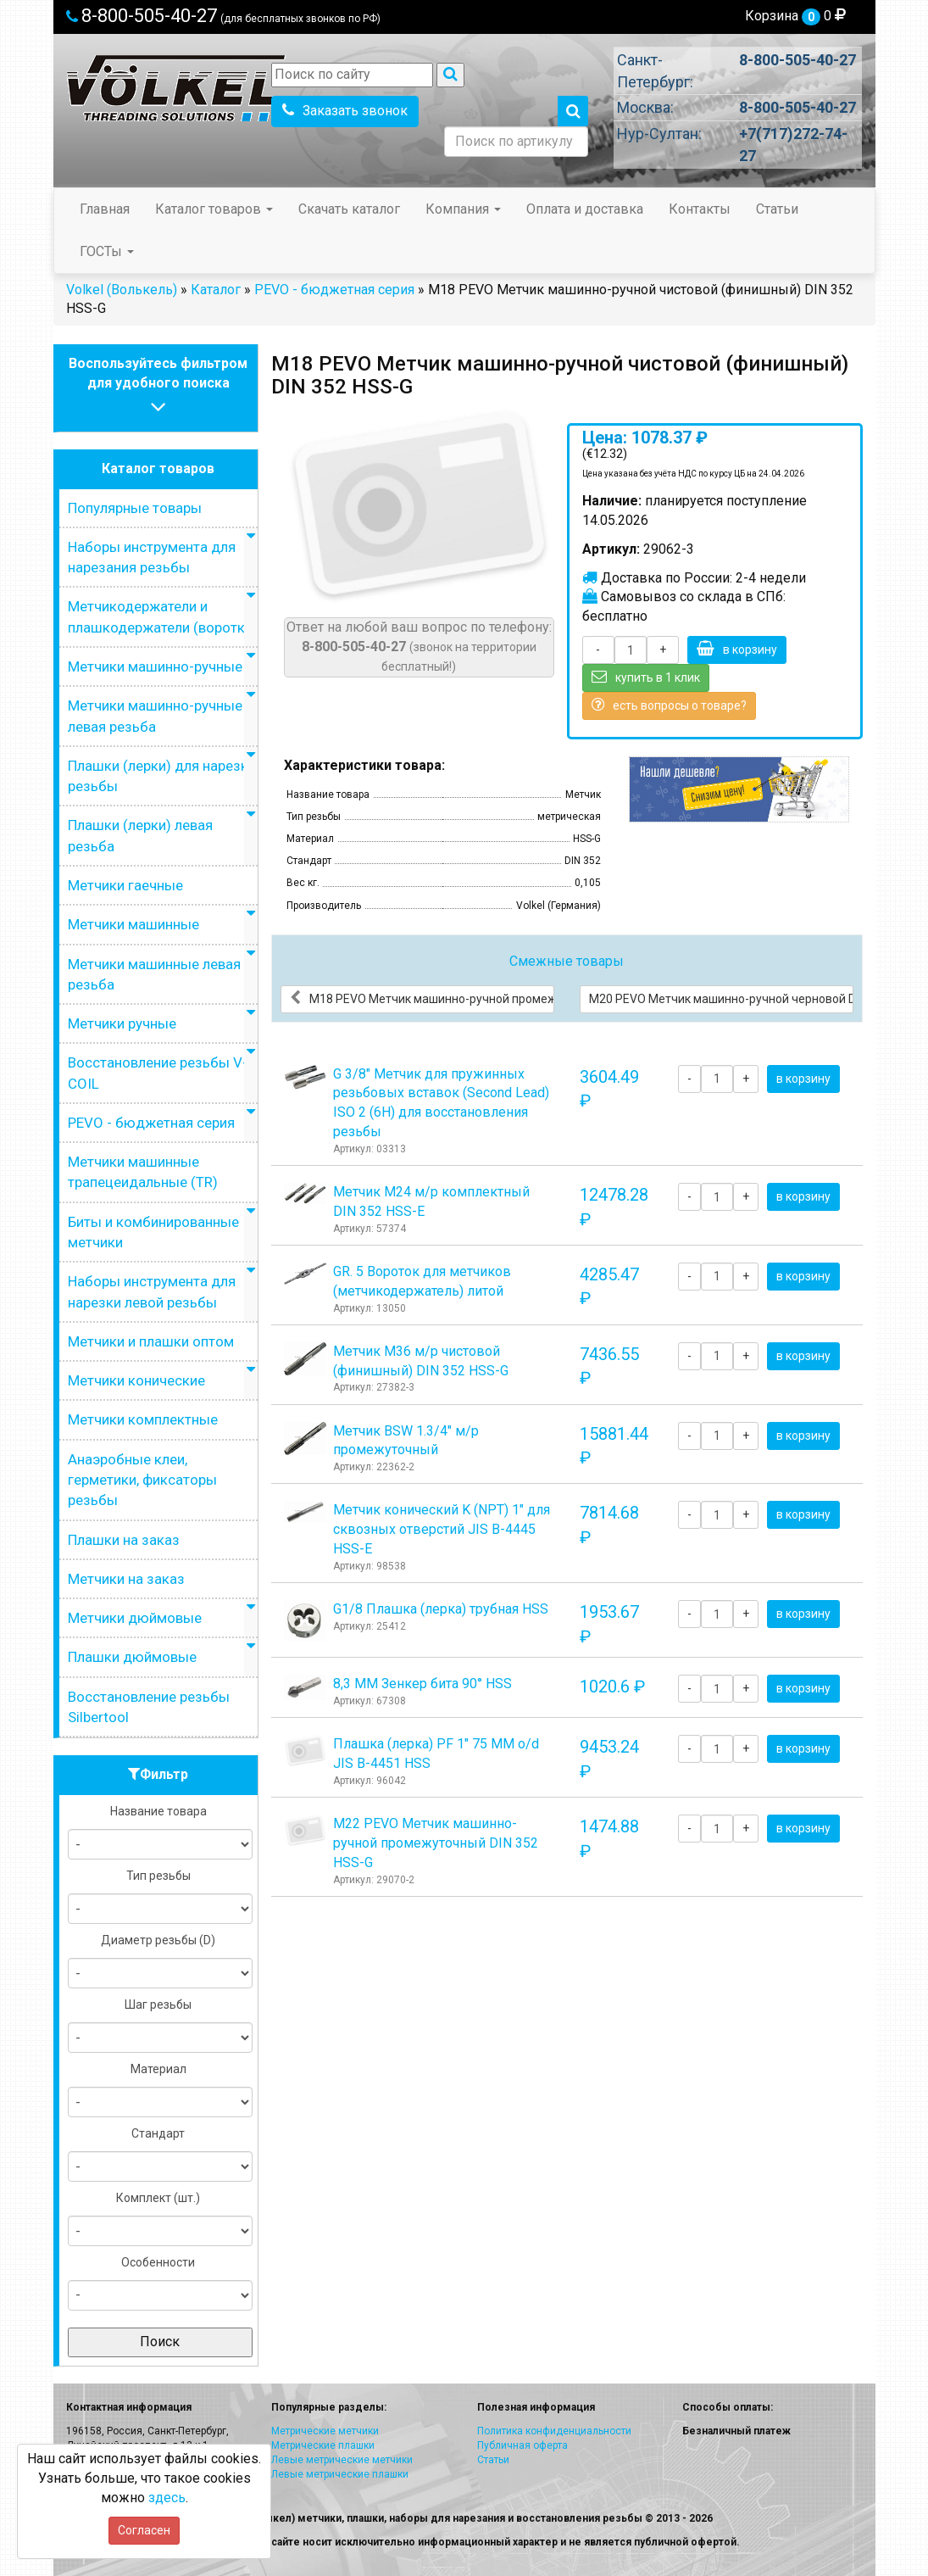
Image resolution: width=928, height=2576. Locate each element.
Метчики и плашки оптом (151, 1341)
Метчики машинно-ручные (155, 666)
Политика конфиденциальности (554, 2431)
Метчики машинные (133, 924)
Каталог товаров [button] (214, 209)
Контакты (700, 209)
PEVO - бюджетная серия (334, 290)
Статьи (777, 209)
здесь (167, 2498)
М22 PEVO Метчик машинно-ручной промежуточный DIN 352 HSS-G (435, 1843)
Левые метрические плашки (339, 2474)
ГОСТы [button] (107, 251)
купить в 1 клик (646, 676)
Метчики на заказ (126, 1578)
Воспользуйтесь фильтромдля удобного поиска (158, 387)
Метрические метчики (325, 2431)
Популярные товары (135, 507)
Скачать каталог (349, 209)
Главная (105, 209)
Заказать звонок (345, 111)
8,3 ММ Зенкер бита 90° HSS (422, 1684)
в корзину (737, 648)
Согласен (144, 2530)
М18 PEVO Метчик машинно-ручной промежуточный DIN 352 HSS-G (422, 998)
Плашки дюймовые (132, 1656)
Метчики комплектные (143, 1419)
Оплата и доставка (584, 209)
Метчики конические (136, 1380)
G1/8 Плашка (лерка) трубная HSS (440, 1609)
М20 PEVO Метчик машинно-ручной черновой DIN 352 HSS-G (721, 998)
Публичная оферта (522, 2445)
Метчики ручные (122, 1023)
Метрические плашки (323, 2445)
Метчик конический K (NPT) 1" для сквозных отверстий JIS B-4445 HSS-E (441, 1529)
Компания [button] (463, 209)
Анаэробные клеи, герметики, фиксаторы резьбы (142, 1480)
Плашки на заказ (124, 1539)
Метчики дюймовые (135, 1617)
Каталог (216, 290)
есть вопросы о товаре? (669, 704)
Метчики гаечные (125, 885)
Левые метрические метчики (342, 2460)
